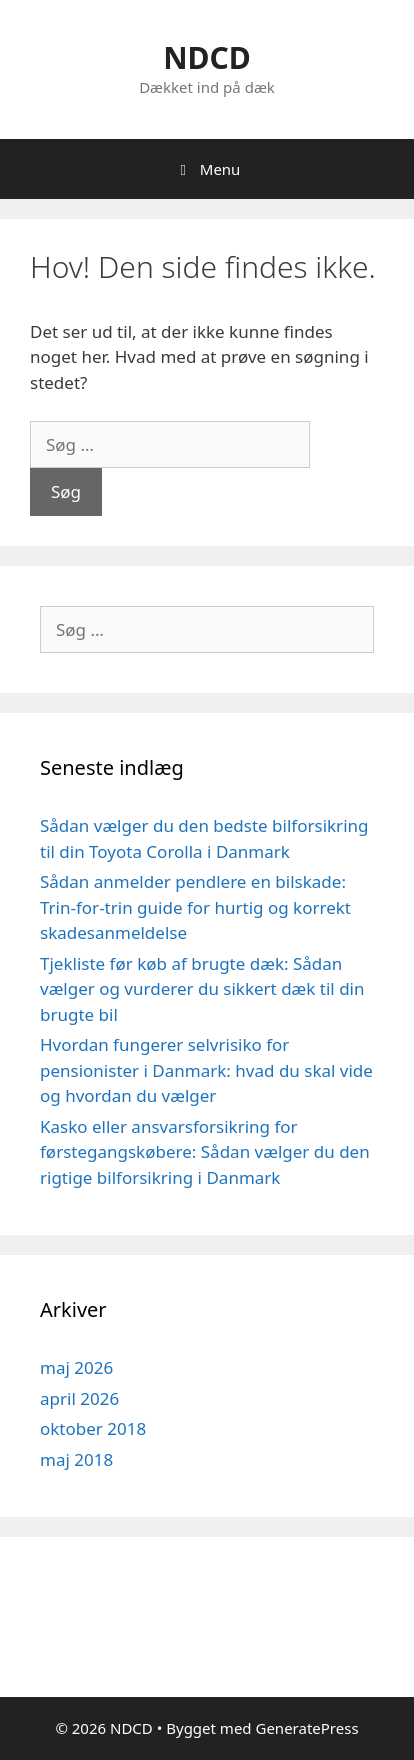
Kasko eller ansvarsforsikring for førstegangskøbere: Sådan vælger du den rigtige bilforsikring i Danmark (205, 1152)
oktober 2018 (93, 1428)
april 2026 (79, 1398)
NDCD (207, 57)
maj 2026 (76, 1367)
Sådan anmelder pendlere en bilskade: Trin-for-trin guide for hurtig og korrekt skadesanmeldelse (195, 907)
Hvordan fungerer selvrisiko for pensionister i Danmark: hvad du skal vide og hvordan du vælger (206, 1070)
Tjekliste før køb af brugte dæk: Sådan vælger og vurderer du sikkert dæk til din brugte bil (202, 989)
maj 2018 (76, 1459)
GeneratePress (306, 1728)
